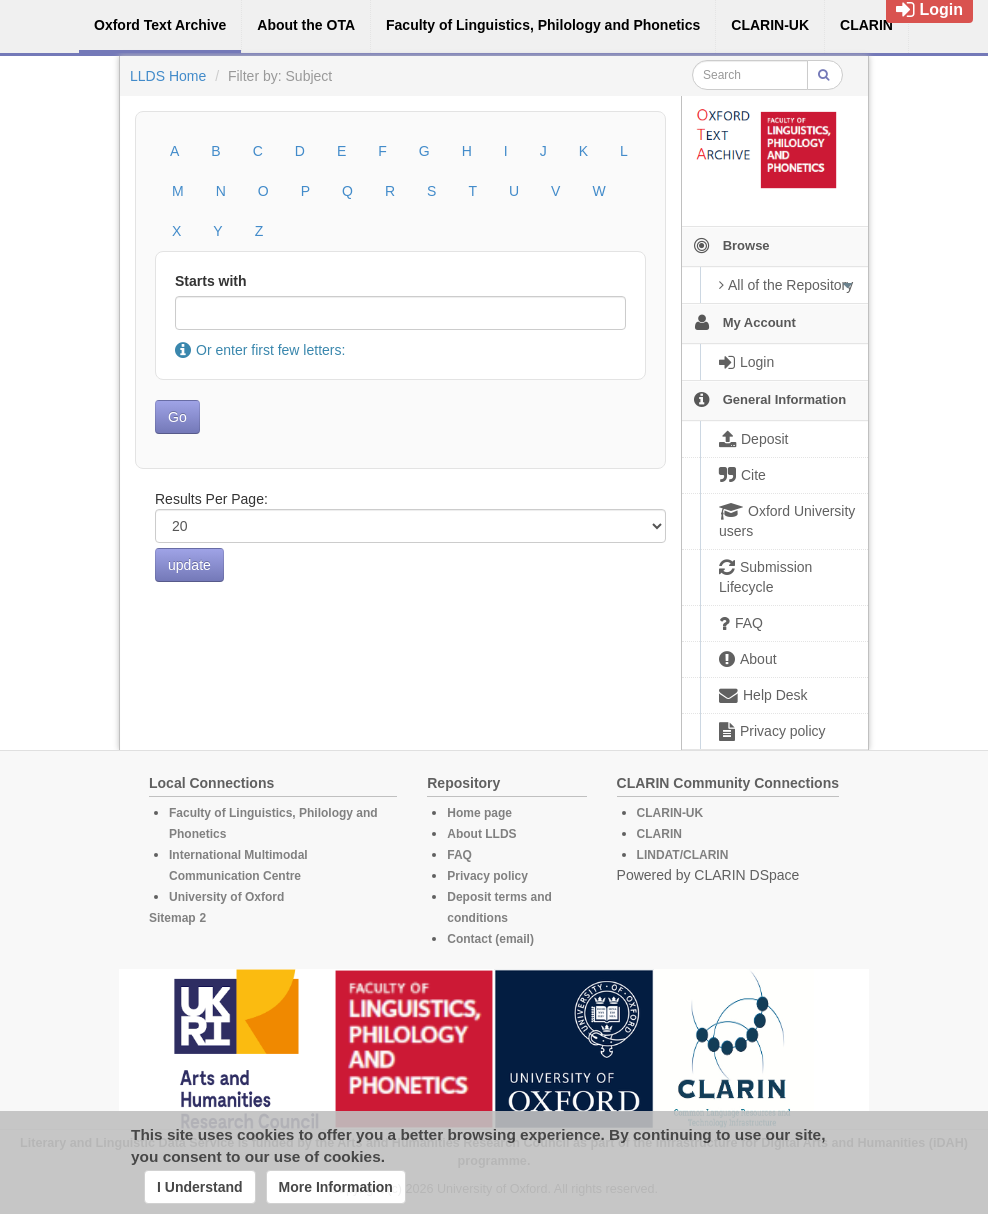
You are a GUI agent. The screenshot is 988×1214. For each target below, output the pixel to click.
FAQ (459, 855)
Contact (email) (490, 939)
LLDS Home (168, 76)
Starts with (211, 281)
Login (929, 9)
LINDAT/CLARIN (683, 855)
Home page (479, 813)
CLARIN (659, 834)
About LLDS (481, 834)
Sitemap (172, 918)
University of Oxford (226, 897)
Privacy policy (487, 876)
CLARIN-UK (670, 813)
